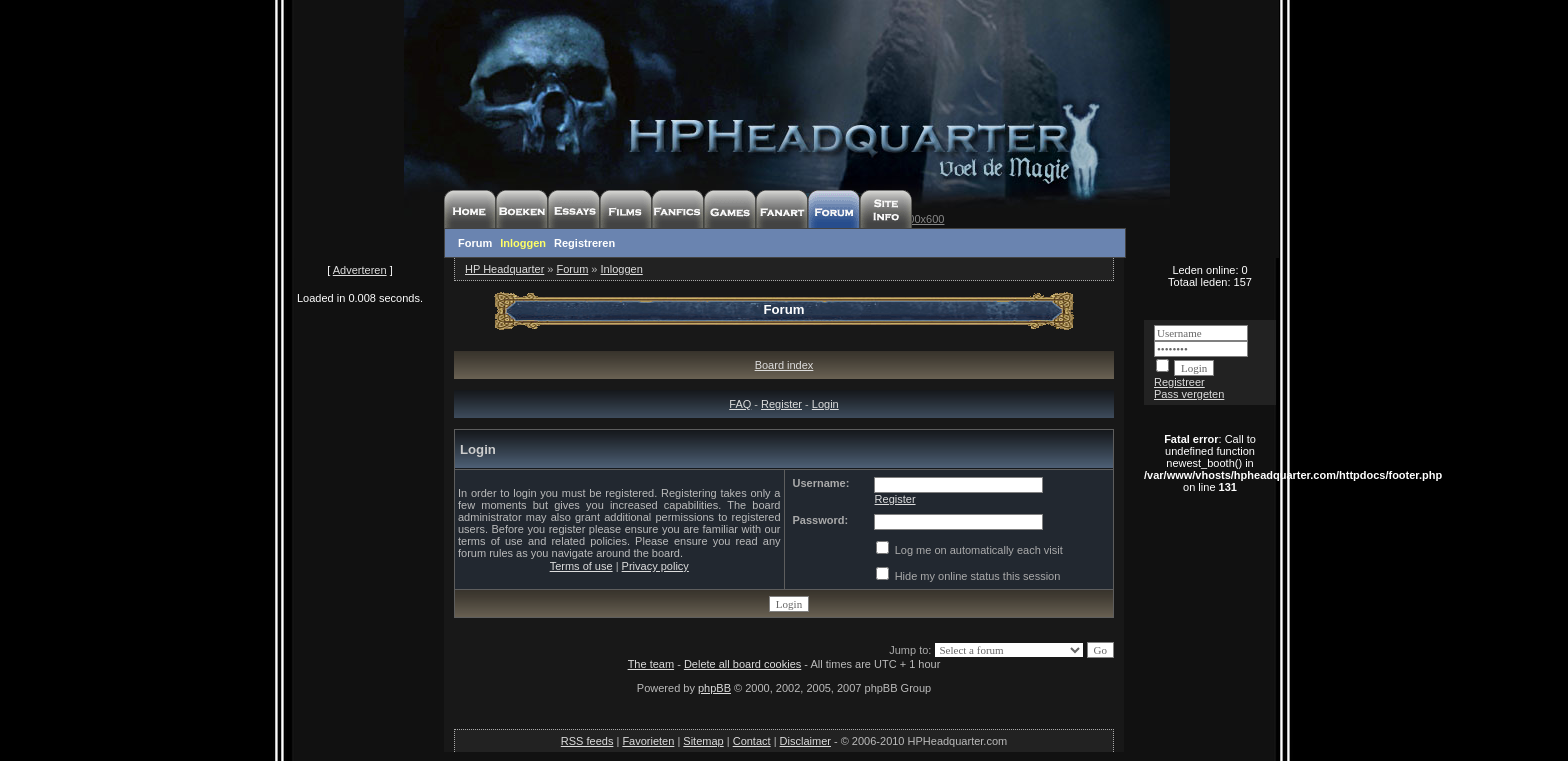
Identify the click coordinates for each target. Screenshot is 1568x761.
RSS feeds (587, 741)
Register (781, 404)
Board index (784, 365)
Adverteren (360, 270)
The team (651, 664)
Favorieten (648, 741)
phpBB (714, 688)
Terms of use (581, 566)
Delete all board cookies (742, 664)
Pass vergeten (1189, 394)
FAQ (740, 404)
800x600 (923, 219)
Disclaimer (805, 741)
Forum (475, 243)
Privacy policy (655, 566)
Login (825, 404)
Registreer (1179, 382)
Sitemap (703, 741)
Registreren (584, 243)
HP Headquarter (504, 269)
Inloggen (523, 243)
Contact (752, 741)
